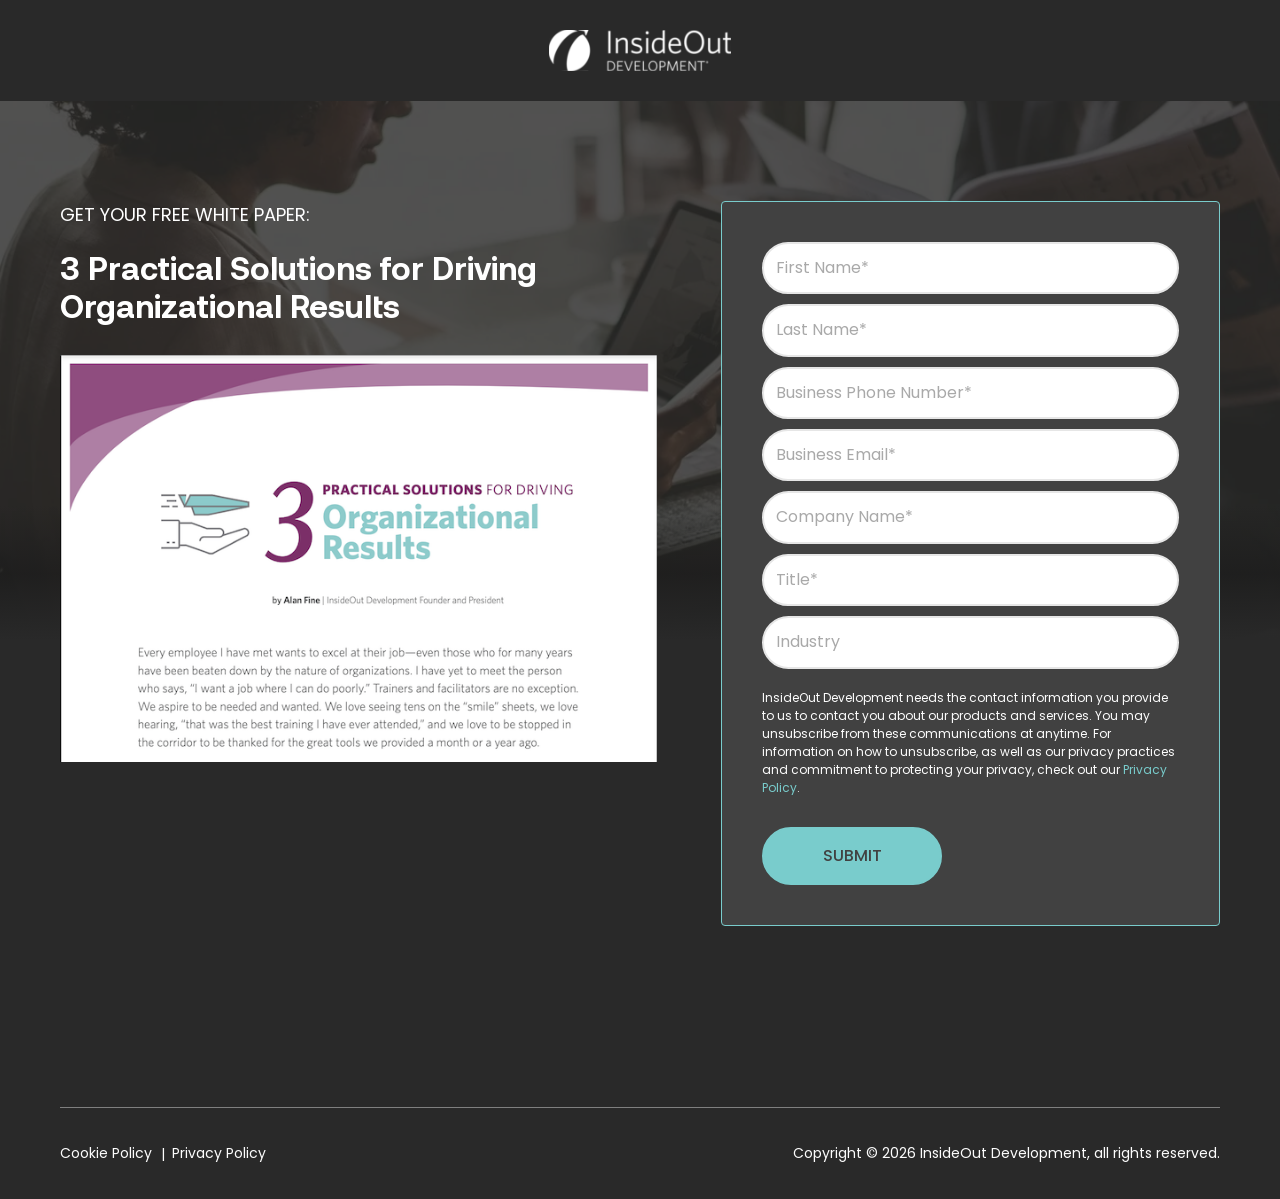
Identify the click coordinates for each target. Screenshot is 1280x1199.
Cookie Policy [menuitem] (106, 1153)
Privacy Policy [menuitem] (219, 1153)
